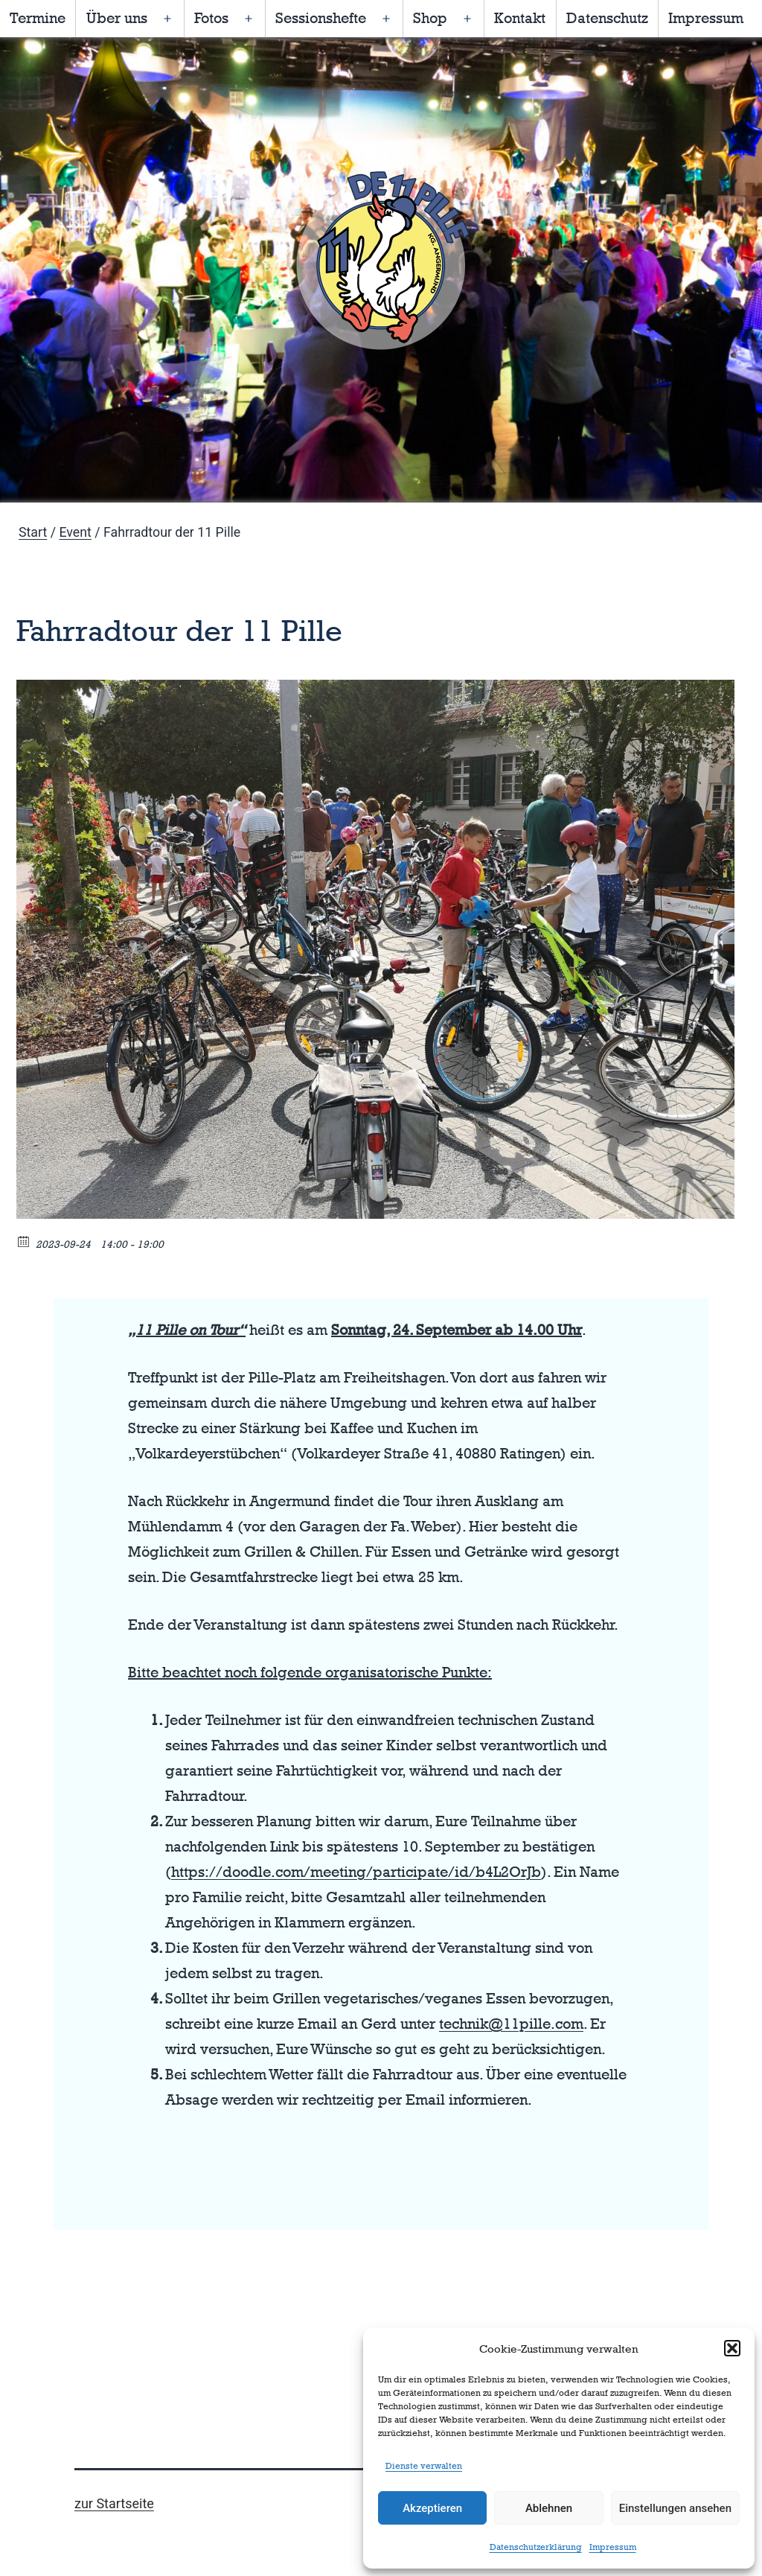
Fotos (211, 18)
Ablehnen (548, 2508)
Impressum (612, 2547)
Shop (430, 18)
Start (33, 532)
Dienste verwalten (423, 2466)
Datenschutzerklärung (536, 2547)
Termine (37, 18)
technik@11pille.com (511, 2023)
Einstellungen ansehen (675, 2508)
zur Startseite (114, 2503)
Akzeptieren (432, 2508)
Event (75, 532)
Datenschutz (607, 18)
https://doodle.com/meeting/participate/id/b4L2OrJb (356, 1872)
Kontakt (519, 18)
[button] (732, 2348)
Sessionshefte (320, 18)
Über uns (116, 18)
